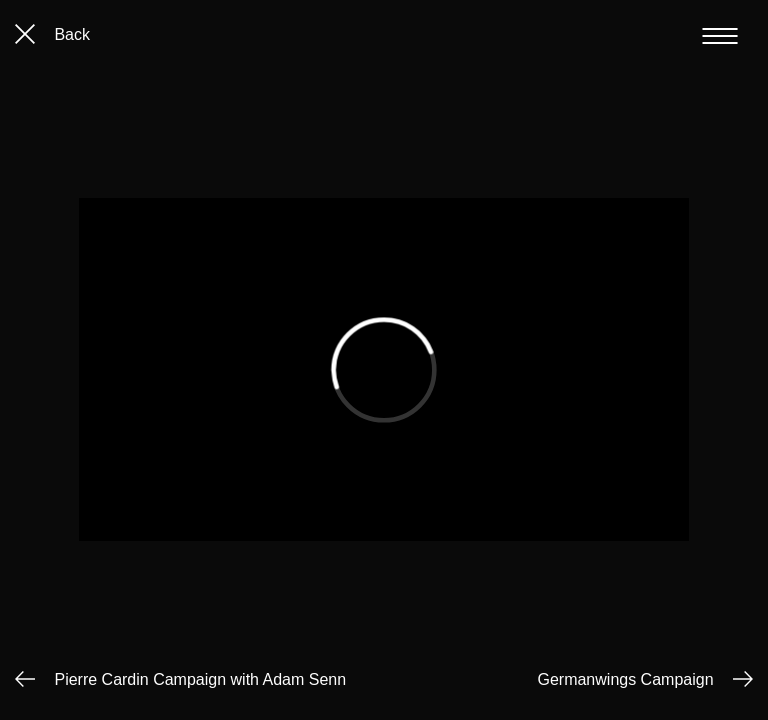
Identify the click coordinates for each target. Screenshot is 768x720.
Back (52, 34)
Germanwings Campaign (625, 679)
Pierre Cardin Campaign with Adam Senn (200, 679)
